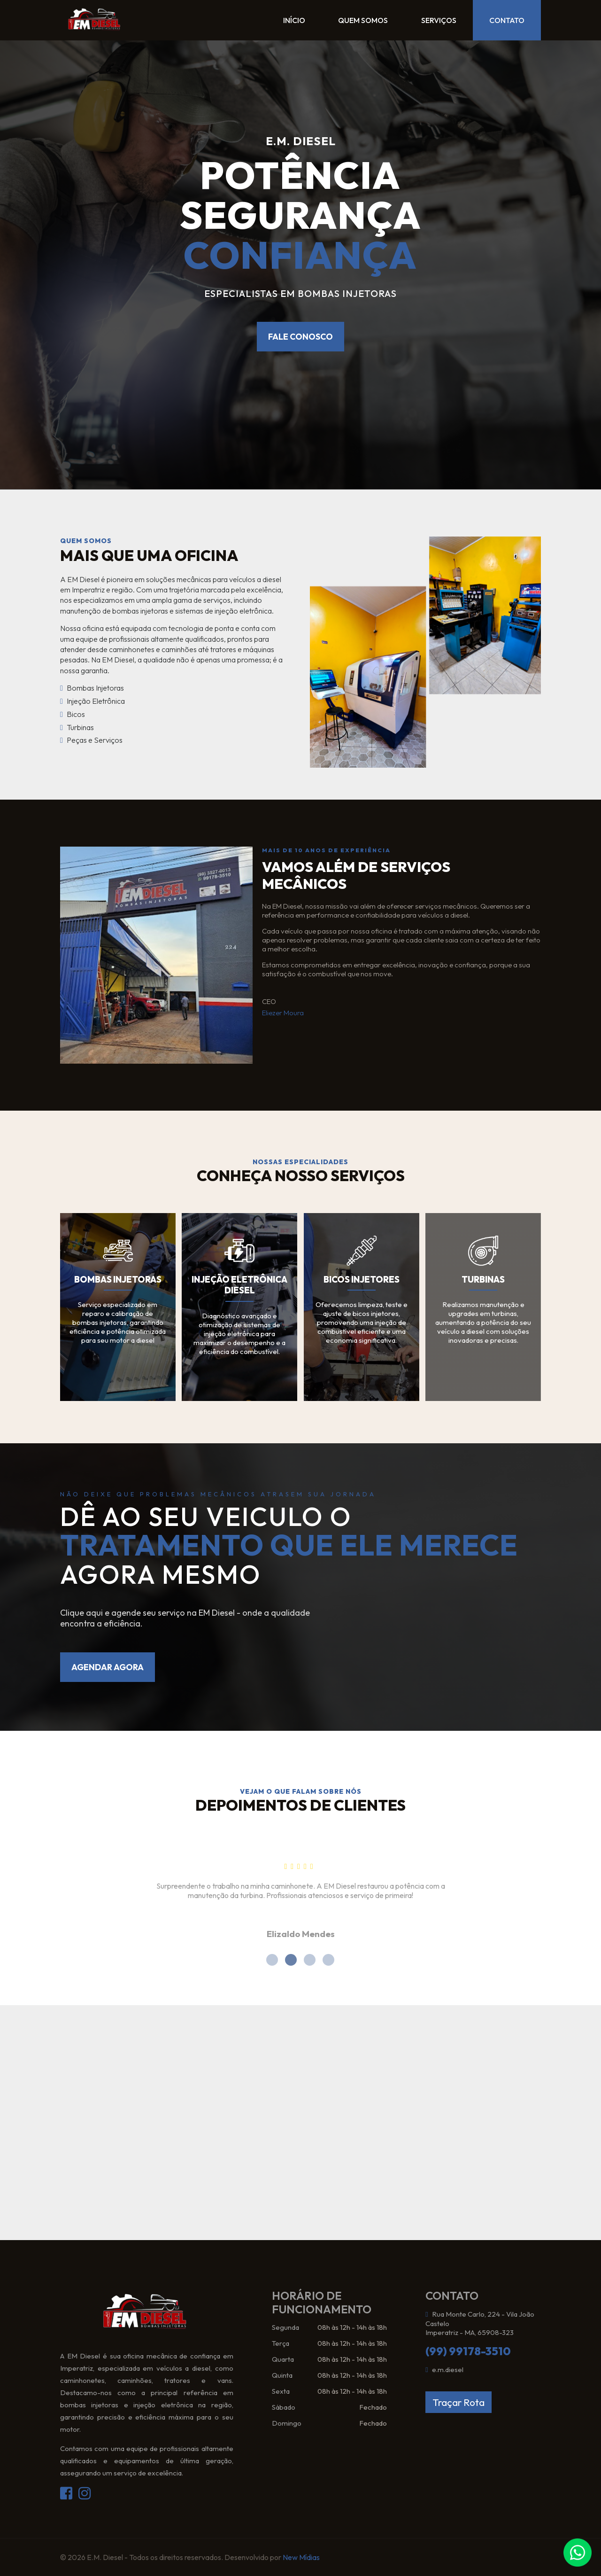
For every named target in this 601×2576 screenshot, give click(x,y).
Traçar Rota (458, 2402)
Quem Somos (342, 21)
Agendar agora (107, 1667)
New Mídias (301, 2557)
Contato (502, 21)
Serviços (425, 21)
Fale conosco (300, 336)
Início (265, 21)
